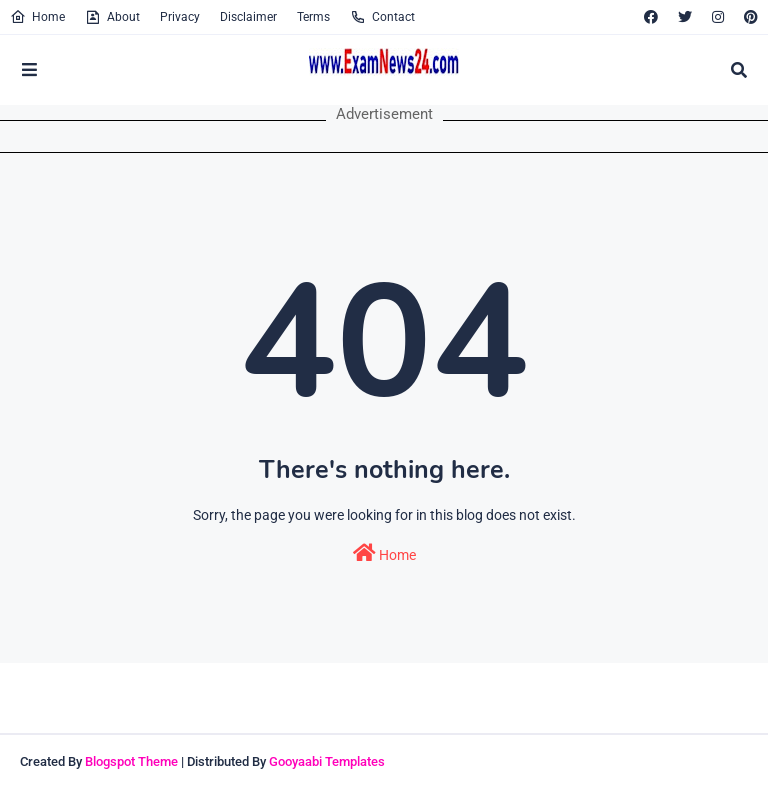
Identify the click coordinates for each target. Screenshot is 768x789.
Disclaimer (248, 17)
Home (37, 17)
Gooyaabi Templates (327, 761)
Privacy (180, 17)
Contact (382, 17)
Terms (313, 17)
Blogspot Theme (131, 761)
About (112, 17)
